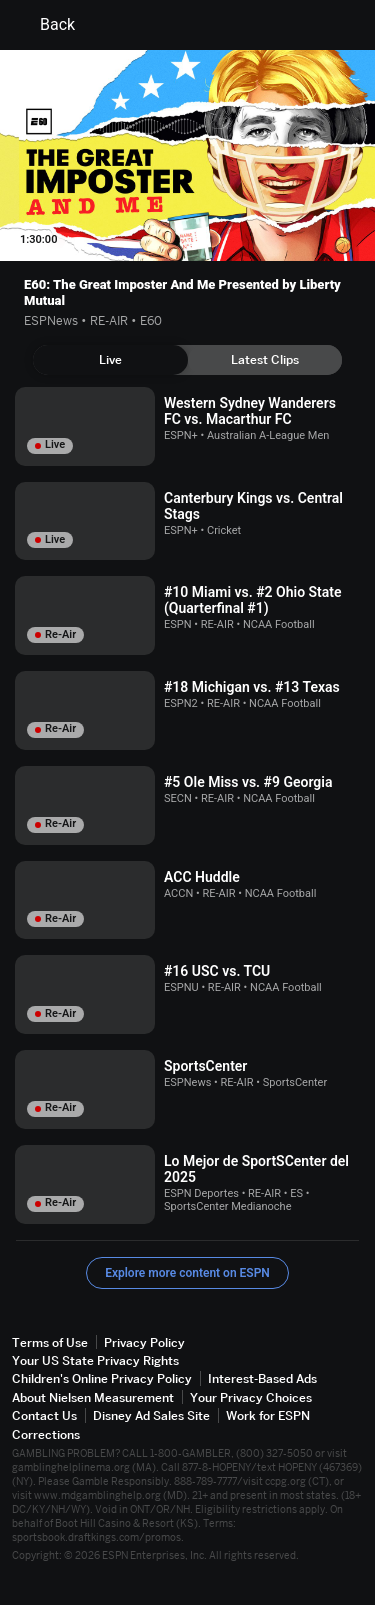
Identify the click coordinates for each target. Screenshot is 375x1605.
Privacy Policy (144, 1342)
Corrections (46, 1434)
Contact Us (44, 1415)
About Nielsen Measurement (93, 1397)
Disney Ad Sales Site (151, 1415)
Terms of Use (50, 1342)
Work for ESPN (268, 1415)
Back (45, 25)
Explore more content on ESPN (187, 1273)
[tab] (110, 360)
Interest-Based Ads (262, 1378)
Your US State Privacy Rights (95, 1360)
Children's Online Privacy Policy (102, 1378)
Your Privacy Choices (251, 1397)
